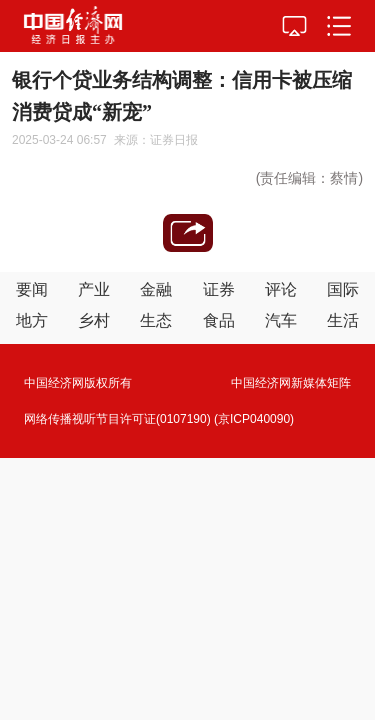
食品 (219, 320)
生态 (156, 320)
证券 (219, 289)
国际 (343, 289)
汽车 (281, 320)
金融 (156, 289)
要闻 (32, 289)
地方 (32, 320)
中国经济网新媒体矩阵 (291, 383)
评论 (281, 289)
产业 (94, 289)
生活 (343, 320)
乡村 (94, 320)
